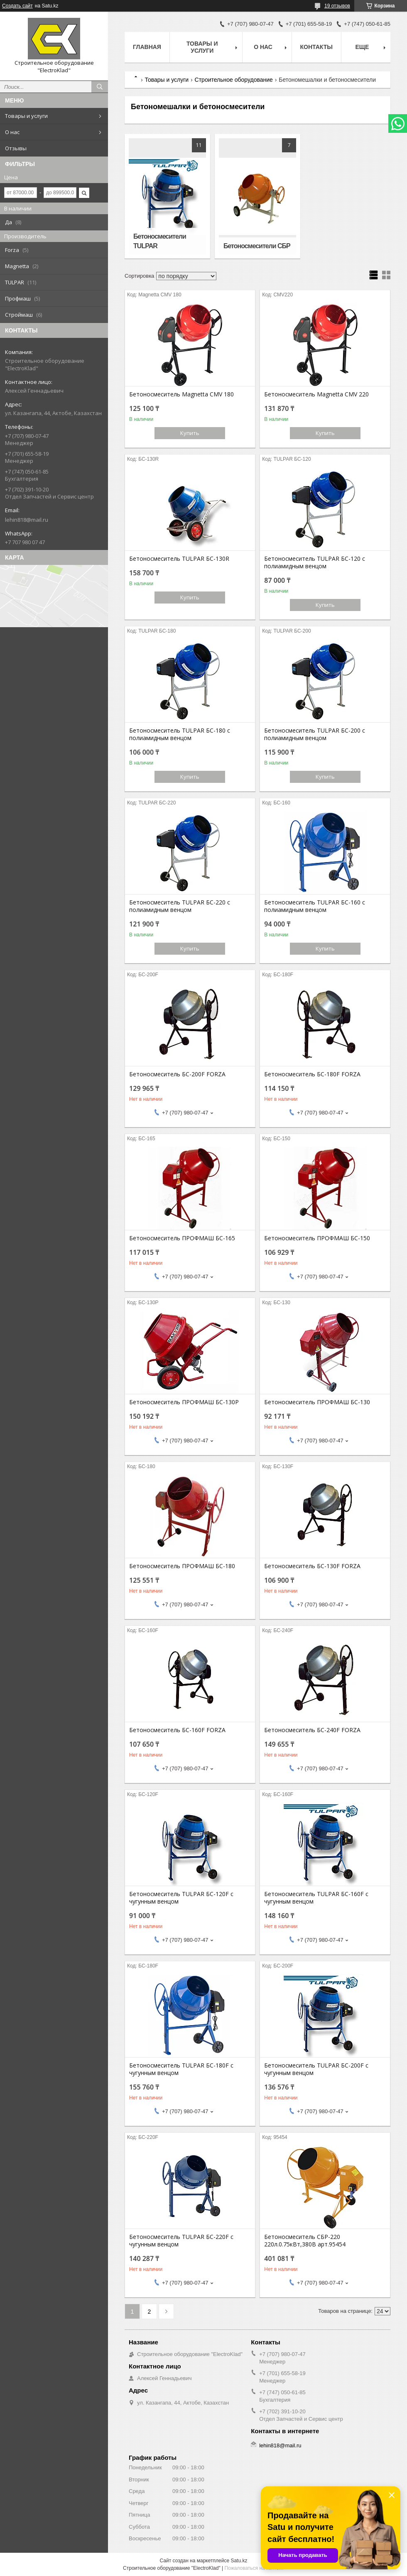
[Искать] (99, 87)
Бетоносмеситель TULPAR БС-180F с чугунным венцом (181, 2069)
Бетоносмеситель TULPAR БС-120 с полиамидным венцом (314, 562)
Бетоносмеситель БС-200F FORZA (177, 1074)
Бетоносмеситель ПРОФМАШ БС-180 (182, 1566)
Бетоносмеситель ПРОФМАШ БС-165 (182, 1238)
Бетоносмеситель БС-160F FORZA (177, 1730)
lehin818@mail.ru (26, 519)
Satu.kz (238, 2561)
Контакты (316, 47)
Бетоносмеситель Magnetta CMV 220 (316, 394)
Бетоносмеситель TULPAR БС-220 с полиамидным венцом (179, 906)
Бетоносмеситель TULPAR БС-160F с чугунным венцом (316, 1897)
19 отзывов (337, 6)
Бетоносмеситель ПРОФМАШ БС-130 (317, 1402)
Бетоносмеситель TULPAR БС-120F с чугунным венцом (181, 1897)
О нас (12, 132)
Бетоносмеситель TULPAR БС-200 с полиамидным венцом (314, 734)
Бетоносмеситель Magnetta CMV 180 (181, 394)
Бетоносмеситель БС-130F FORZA (312, 1566)
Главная (147, 47)
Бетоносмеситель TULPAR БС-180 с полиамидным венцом (179, 734)
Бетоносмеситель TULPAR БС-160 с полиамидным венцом (314, 906)
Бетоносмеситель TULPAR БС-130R (179, 558)
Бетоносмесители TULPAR (159, 241)
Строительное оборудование (234, 79)
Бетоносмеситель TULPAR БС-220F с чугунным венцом (181, 2240)
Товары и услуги (26, 116)
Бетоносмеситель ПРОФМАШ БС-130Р (184, 1402)
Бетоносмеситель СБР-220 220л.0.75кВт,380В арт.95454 (305, 2240)
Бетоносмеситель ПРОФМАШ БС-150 (317, 1238)
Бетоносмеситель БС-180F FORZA (312, 1074)
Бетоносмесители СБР (256, 245)
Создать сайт (17, 6)
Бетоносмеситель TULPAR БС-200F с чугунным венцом (316, 2069)
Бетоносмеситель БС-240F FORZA (312, 1730)
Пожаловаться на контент (254, 2568)
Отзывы (16, 148)
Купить (189, 433)
